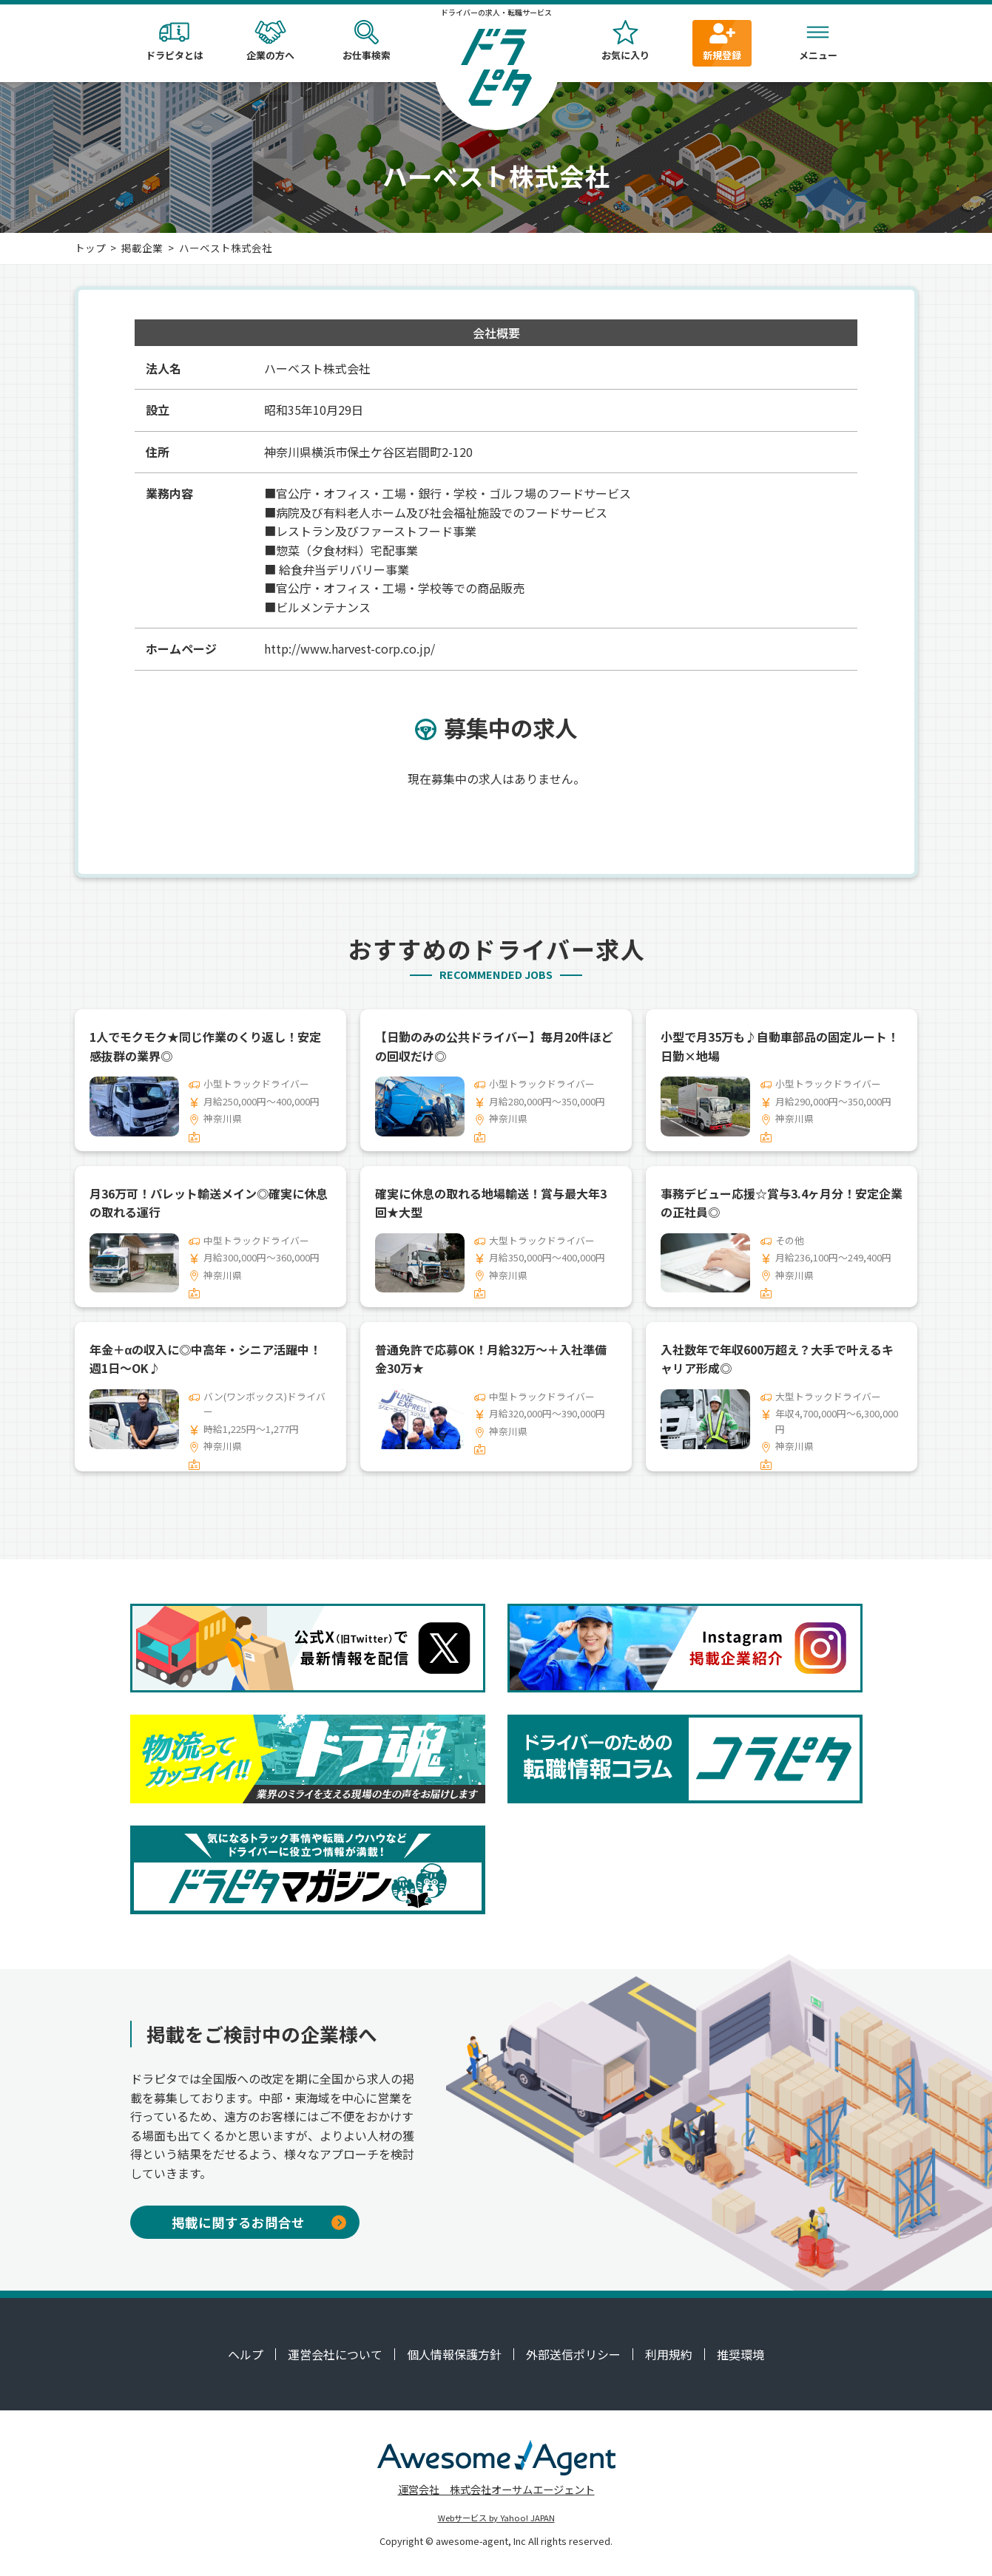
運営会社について (335, 2354)
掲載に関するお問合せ (259, 2222)
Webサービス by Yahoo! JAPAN (496, 2518)
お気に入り (625, 41)
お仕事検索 (367, 41)
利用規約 (668, 2354)
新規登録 (722, 41)
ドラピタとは (174, 41)
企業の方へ (270, 41)
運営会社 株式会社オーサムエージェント (496, 2489)
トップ (90, 247)
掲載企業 (142, 247)
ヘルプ (245, 2354)
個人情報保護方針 (454, 2354)
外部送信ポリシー (573, 2354)
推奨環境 (740, 2354)
